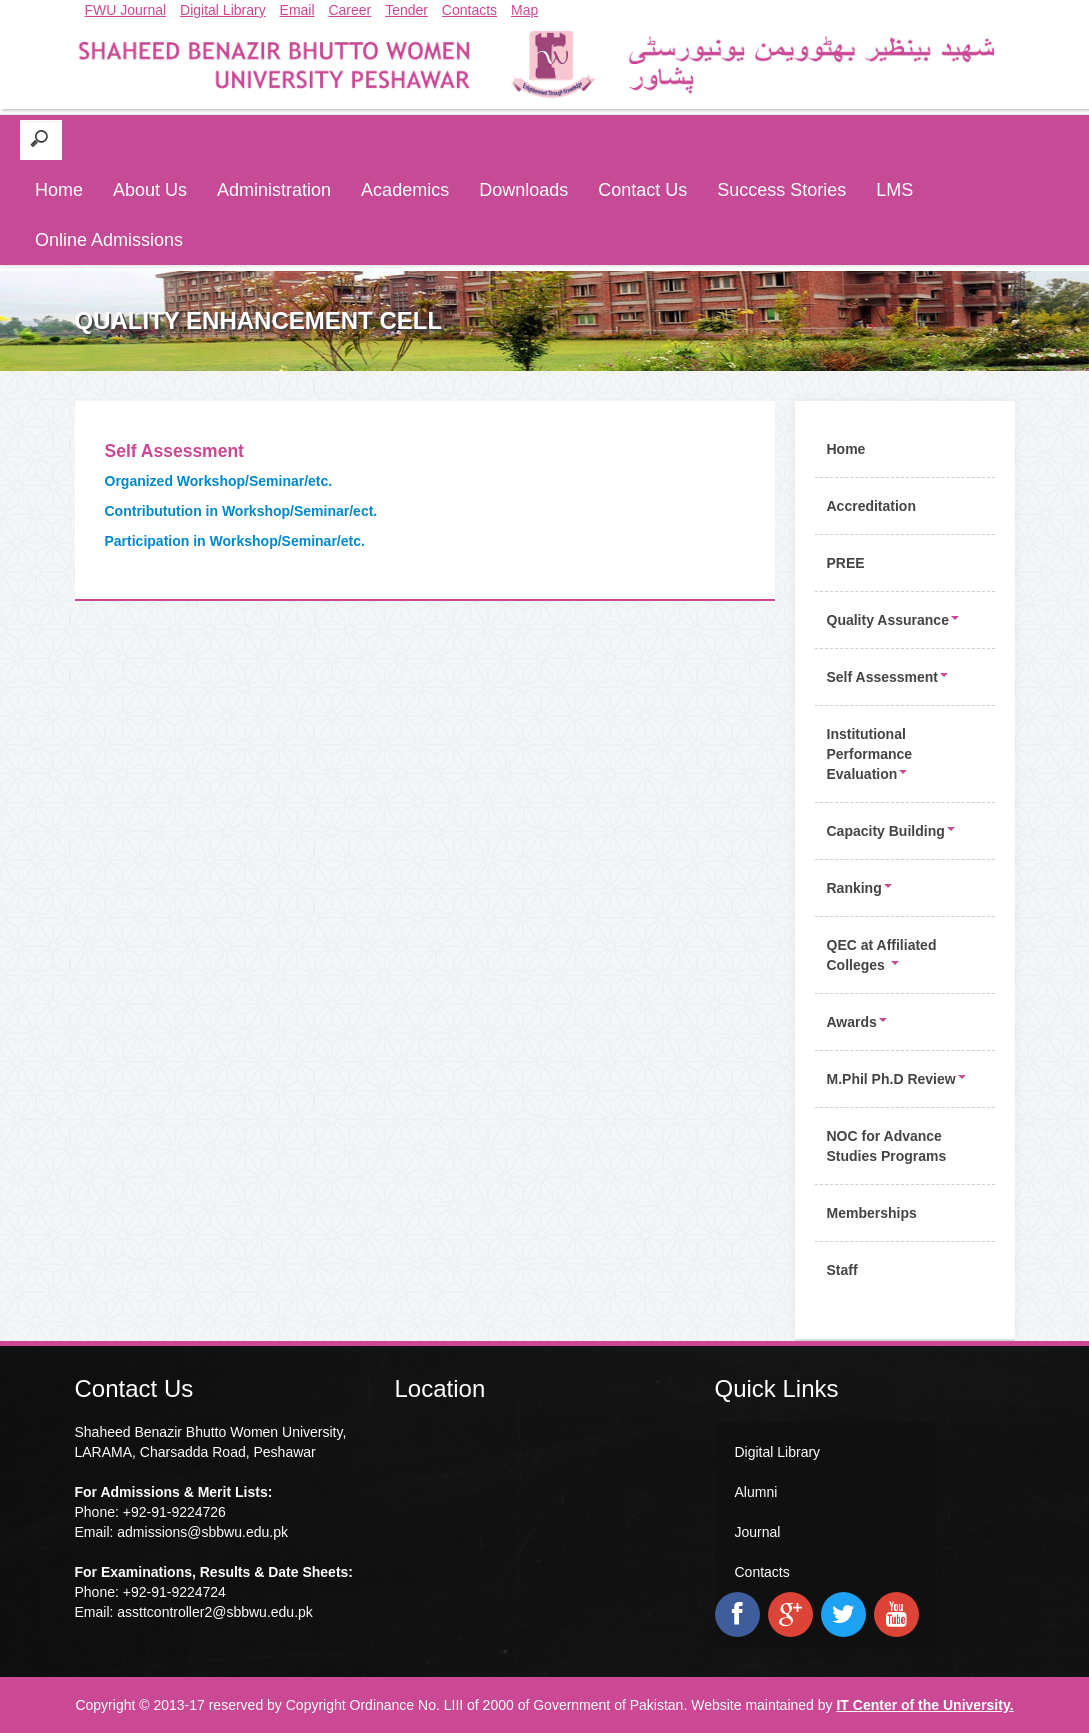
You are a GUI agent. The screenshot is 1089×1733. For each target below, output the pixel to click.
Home (59, 190)
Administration (274, 190)
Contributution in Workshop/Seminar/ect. (241, 511)
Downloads (523, 190)
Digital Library (223, 10)
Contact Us (642, 190)
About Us (150, 190)
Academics (405, 190)
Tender (406, 10)
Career (349, 10)
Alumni (756, 1492)
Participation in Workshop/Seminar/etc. (235, 541)
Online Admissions (109, 240)
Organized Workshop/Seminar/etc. (219, 481)
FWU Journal (126, 10)
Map (524, 10)
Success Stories (781, 190)
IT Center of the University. (924, 1705)
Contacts (469, 10)
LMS (894, 190)
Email (297, 10)
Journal (758, 1532)
